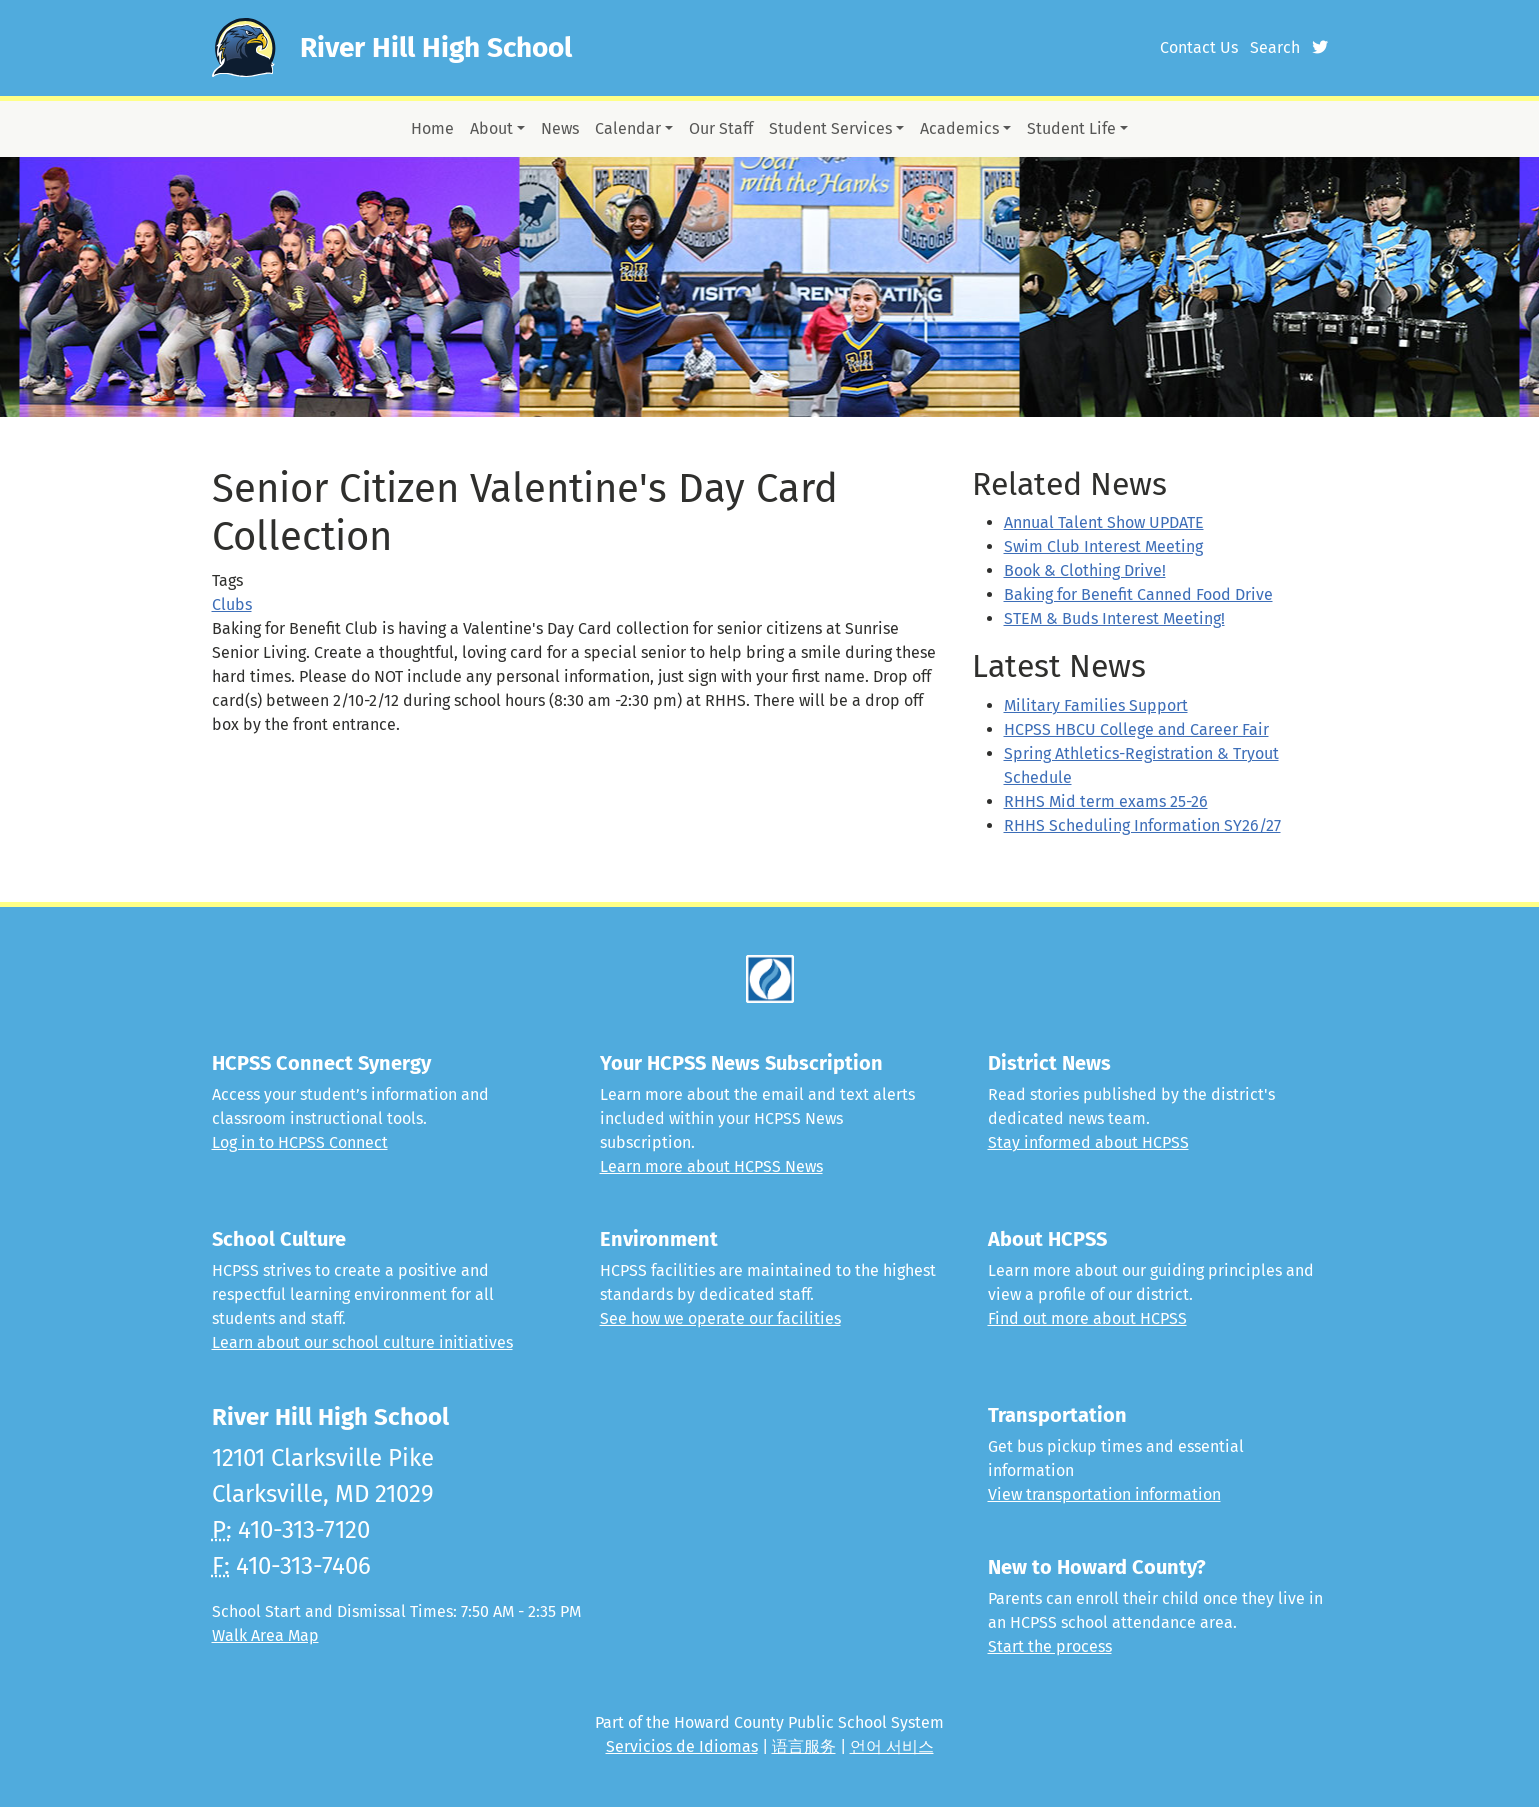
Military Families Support (1096, 705)
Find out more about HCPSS (1087, 1318)
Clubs (232, 604)
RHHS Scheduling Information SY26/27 (1142, 825)
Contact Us (1199, 47)
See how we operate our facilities (720, 1318)
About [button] (491, 128)
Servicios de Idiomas (682, 1746)
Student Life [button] (1071, 128)
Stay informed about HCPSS (1088, 1142)
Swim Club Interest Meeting (1103, 546)
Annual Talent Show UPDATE (1104, 522)
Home (432, 128)
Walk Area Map (265, 1635)
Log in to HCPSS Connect (300, 1142)
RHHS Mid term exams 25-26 (1106, 801)
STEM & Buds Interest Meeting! (1114, 618)
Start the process (1050, 1646)
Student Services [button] (830, 128)
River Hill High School (436, 47)
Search (1275, 47)
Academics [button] (959, 128)
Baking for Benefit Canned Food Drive (1138, 594)
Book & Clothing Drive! (1085, 570)
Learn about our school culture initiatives (362, 1342)
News (560, 128)
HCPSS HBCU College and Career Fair (1136, 729)
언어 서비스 (892, 1746)
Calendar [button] (628, 128)
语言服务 (804, 1746)
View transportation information (1104, 1494)
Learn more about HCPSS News (711, 1166)
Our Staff (721, 128)
